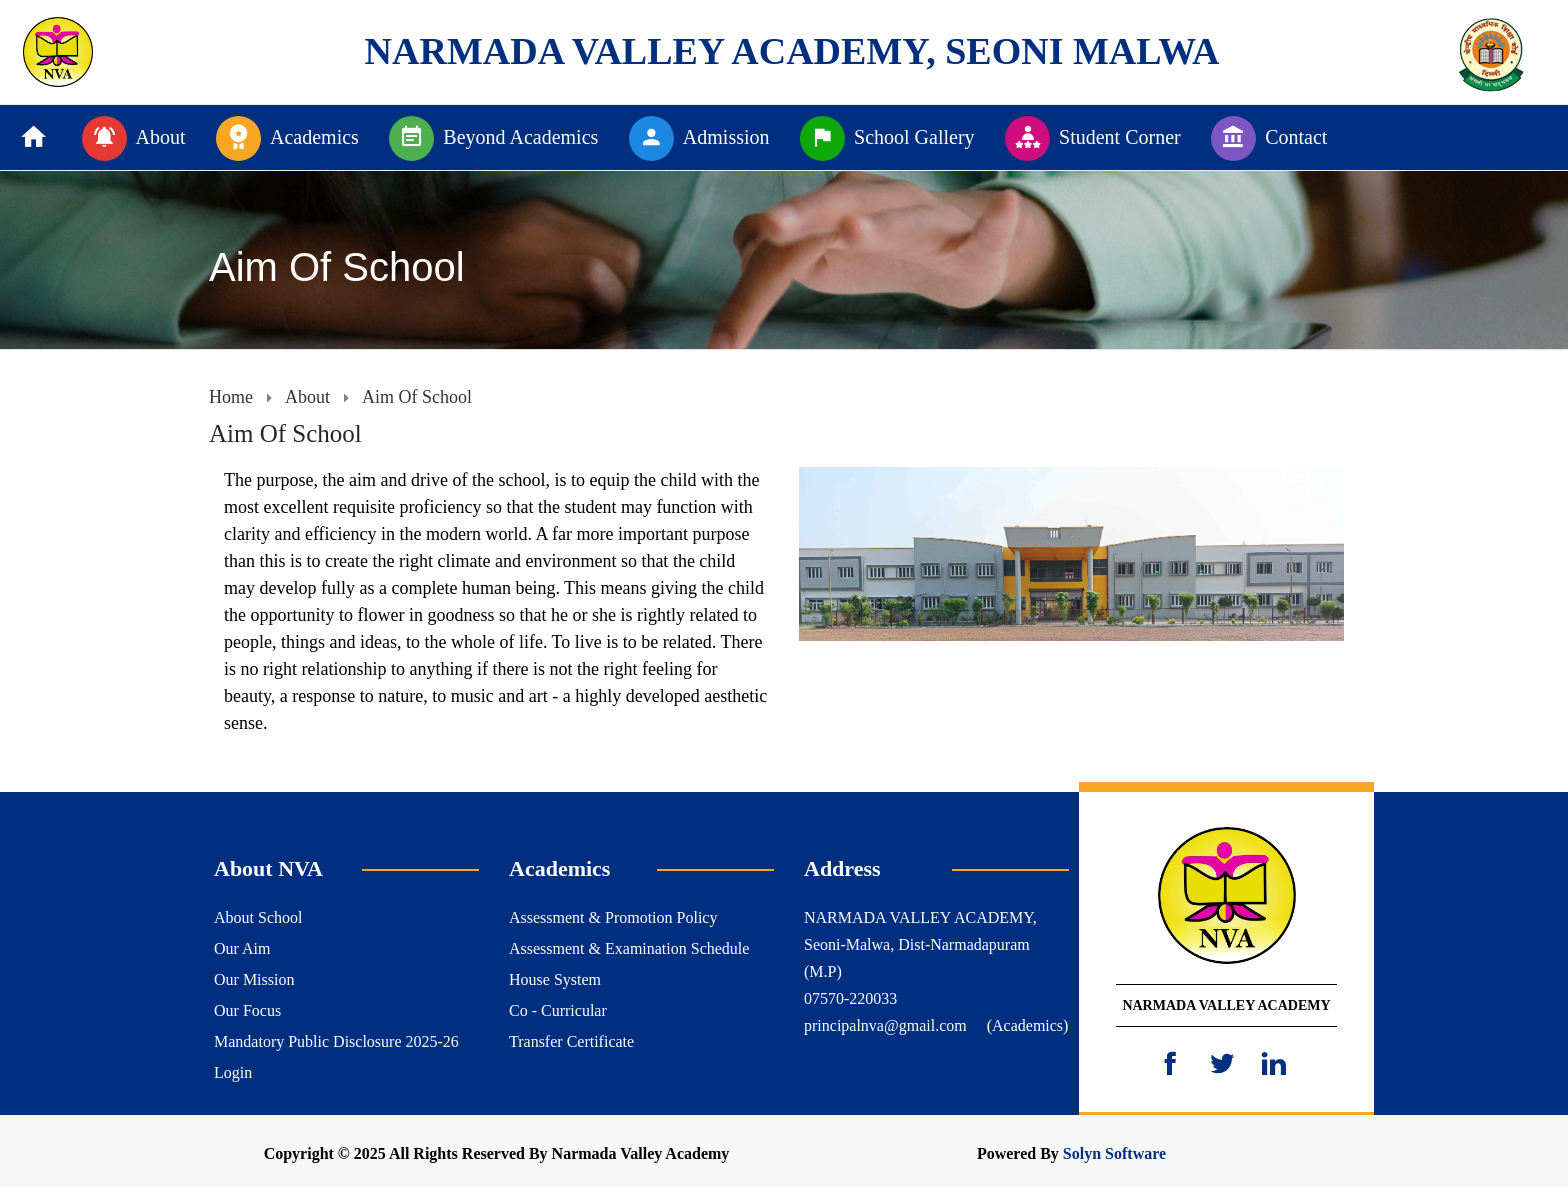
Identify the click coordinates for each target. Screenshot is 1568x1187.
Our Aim (242, 948)
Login (233, 1072)
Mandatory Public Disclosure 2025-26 (336, 1041)
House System (555, 979)
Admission (699, 138)
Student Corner (1093, 138)
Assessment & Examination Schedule (629, 948)
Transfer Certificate (571, 1041)
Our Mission (254, 979)
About (134, 138)
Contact (1269, 138)
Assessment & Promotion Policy (613, 917)
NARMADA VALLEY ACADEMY (1226, 1005)
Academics (287, 138)
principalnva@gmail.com (885, 1025)
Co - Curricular (558, 1010)
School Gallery (887, 138)
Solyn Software (1114, 1153)
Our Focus (247, 1010)
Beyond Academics (493, 138)
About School (258, 917)
